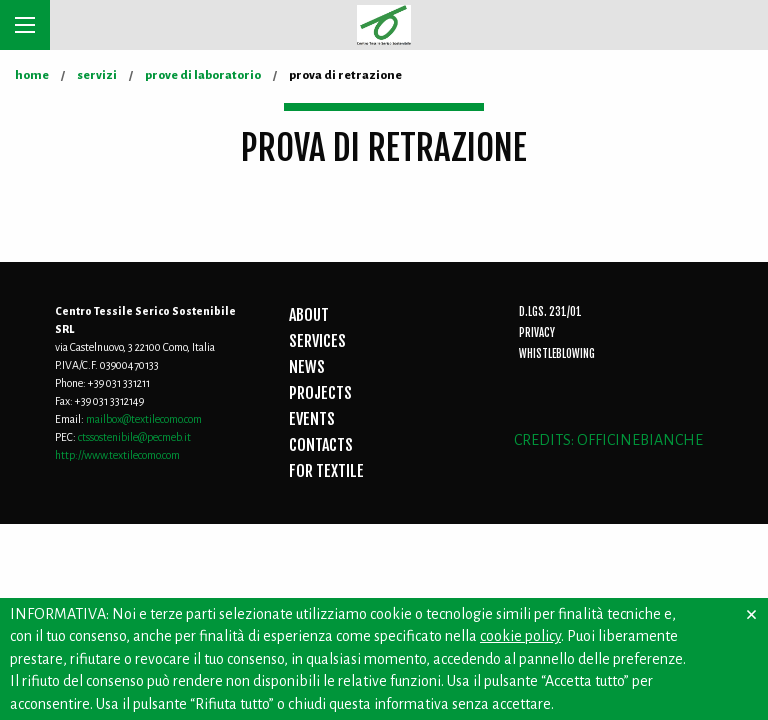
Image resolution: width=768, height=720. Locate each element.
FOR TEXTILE (326, 471)
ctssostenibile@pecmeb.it (134, 437)
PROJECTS (320, 393)
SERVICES (317, 341)
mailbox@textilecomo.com (144, 419)
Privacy (537, 333)
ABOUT (309, 315)
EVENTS (312, 419)
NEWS (307, 367)
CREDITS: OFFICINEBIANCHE (608, 440)
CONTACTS (321, 445)
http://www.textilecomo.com (117, 455)
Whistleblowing (557, 354)
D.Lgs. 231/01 (550, 312)
